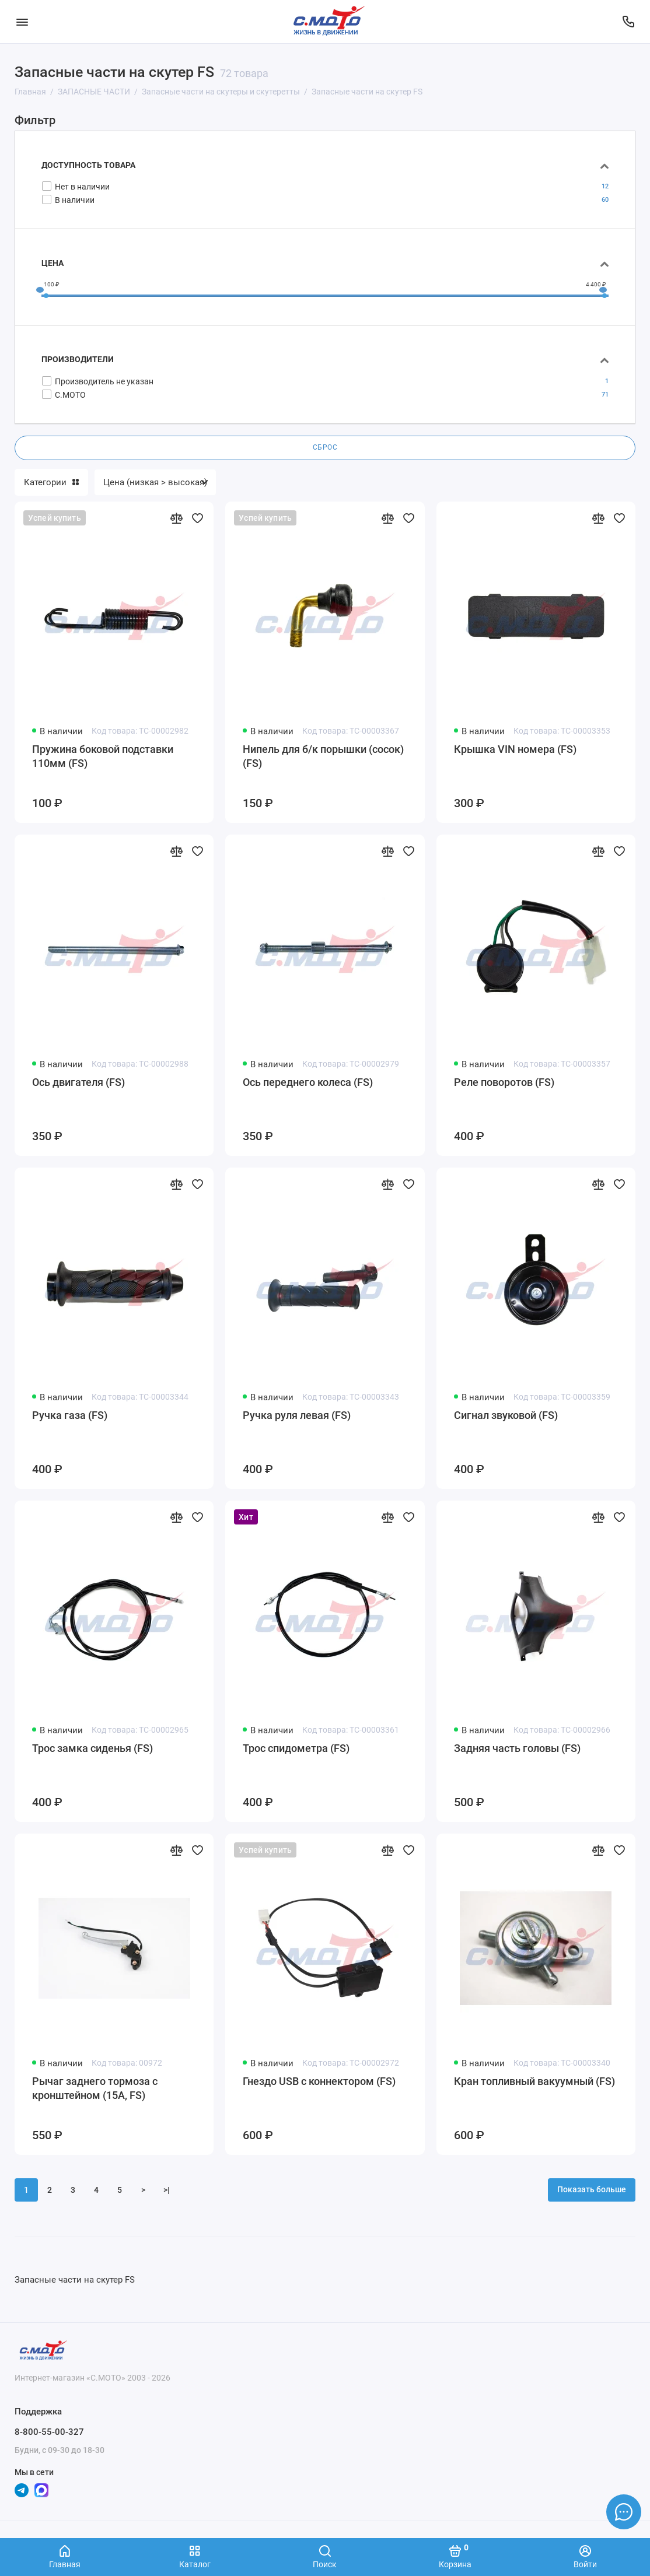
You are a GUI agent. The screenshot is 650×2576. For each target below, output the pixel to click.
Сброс (325, 447)
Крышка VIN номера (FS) (515, 749)
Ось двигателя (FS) (78, 1082)
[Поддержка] (628, 21)
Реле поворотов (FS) (504, 1082)
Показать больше (591, 2190)
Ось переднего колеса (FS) (308, 1082)
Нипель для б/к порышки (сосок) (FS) (323, 756)
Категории (51, 482)
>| (166, 2190)
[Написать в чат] (623, 2511)
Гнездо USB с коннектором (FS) (319, 2081)
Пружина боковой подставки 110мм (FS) (102, 756)
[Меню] (22, 21)
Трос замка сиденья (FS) (92, 1748)
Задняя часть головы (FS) (517, 1748)
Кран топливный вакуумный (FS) (534, 2081)
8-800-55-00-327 (49, 2432)
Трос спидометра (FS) (296, 1748)
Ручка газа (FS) (69, 1415)
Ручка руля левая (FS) (297, 1415)
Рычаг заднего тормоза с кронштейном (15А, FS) (95, 2088)
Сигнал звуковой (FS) (506, 1415)
